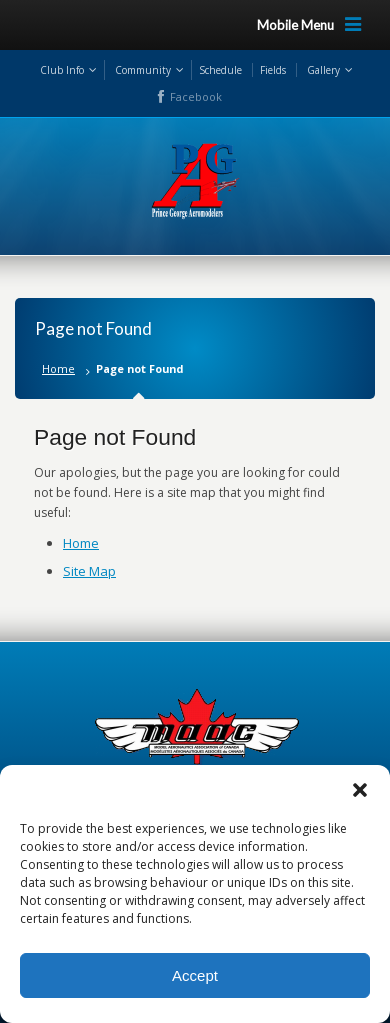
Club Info (62, 70)
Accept (195, 975)
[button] (360, 790)
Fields (273, 70)
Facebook (196, 96)
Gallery (323, 70)
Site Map (89, 571)
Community (143, 70)
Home (58, 368)
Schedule (220, 70)
